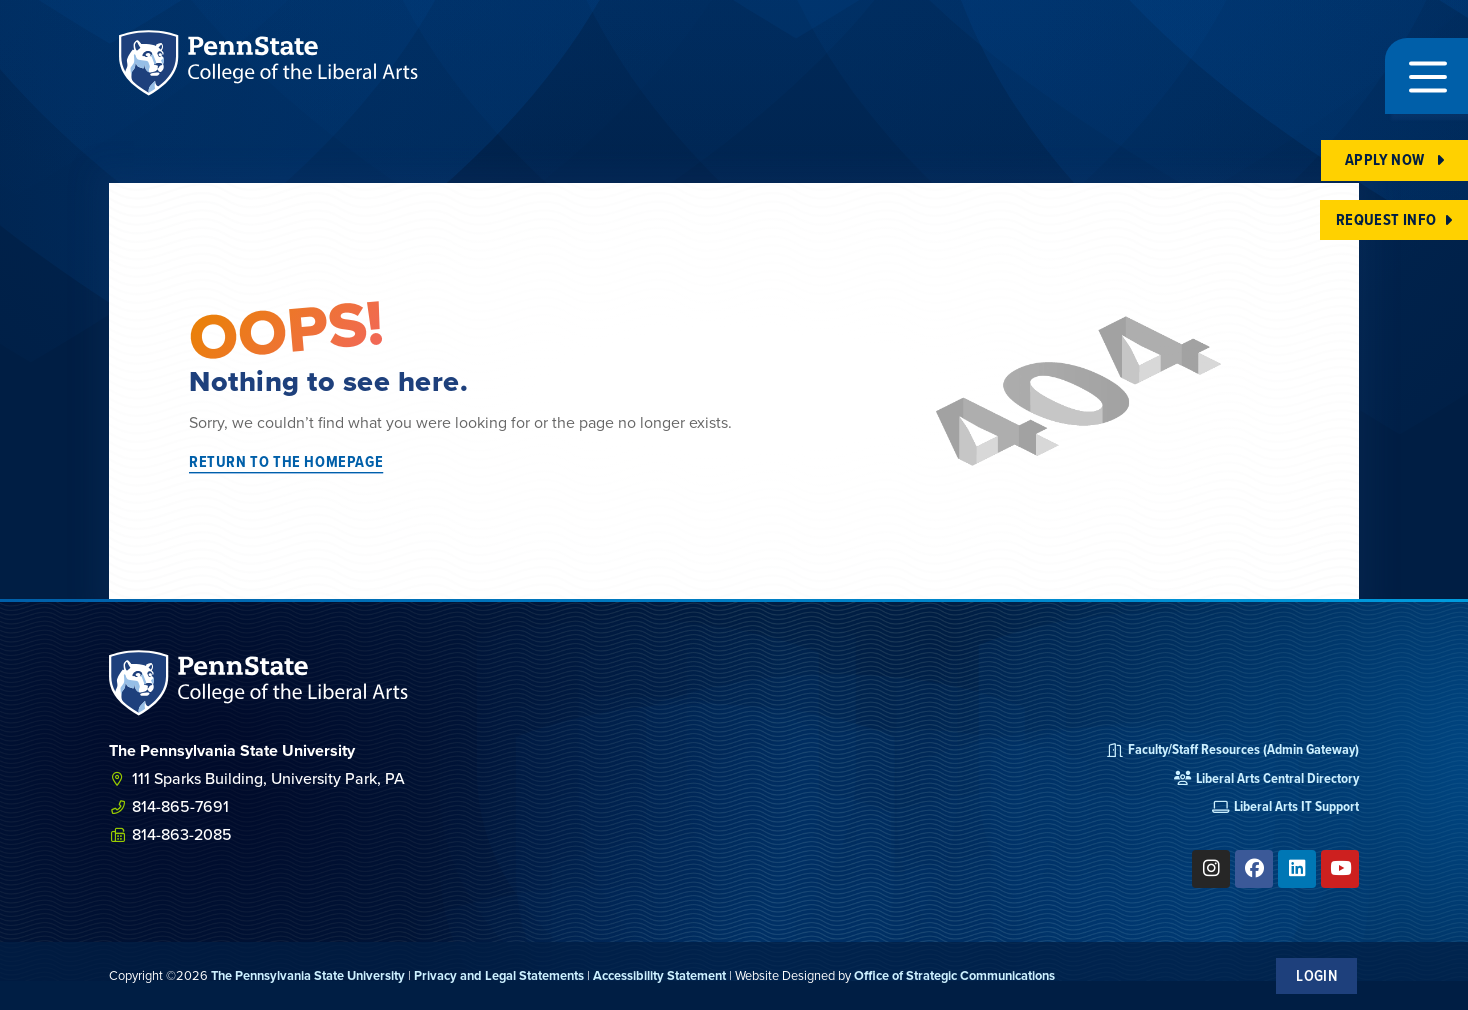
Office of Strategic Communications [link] (954, 975)
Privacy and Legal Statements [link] (499, 975)
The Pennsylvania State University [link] (308, 975)
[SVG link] (259, 683)
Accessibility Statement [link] (659, 975)
